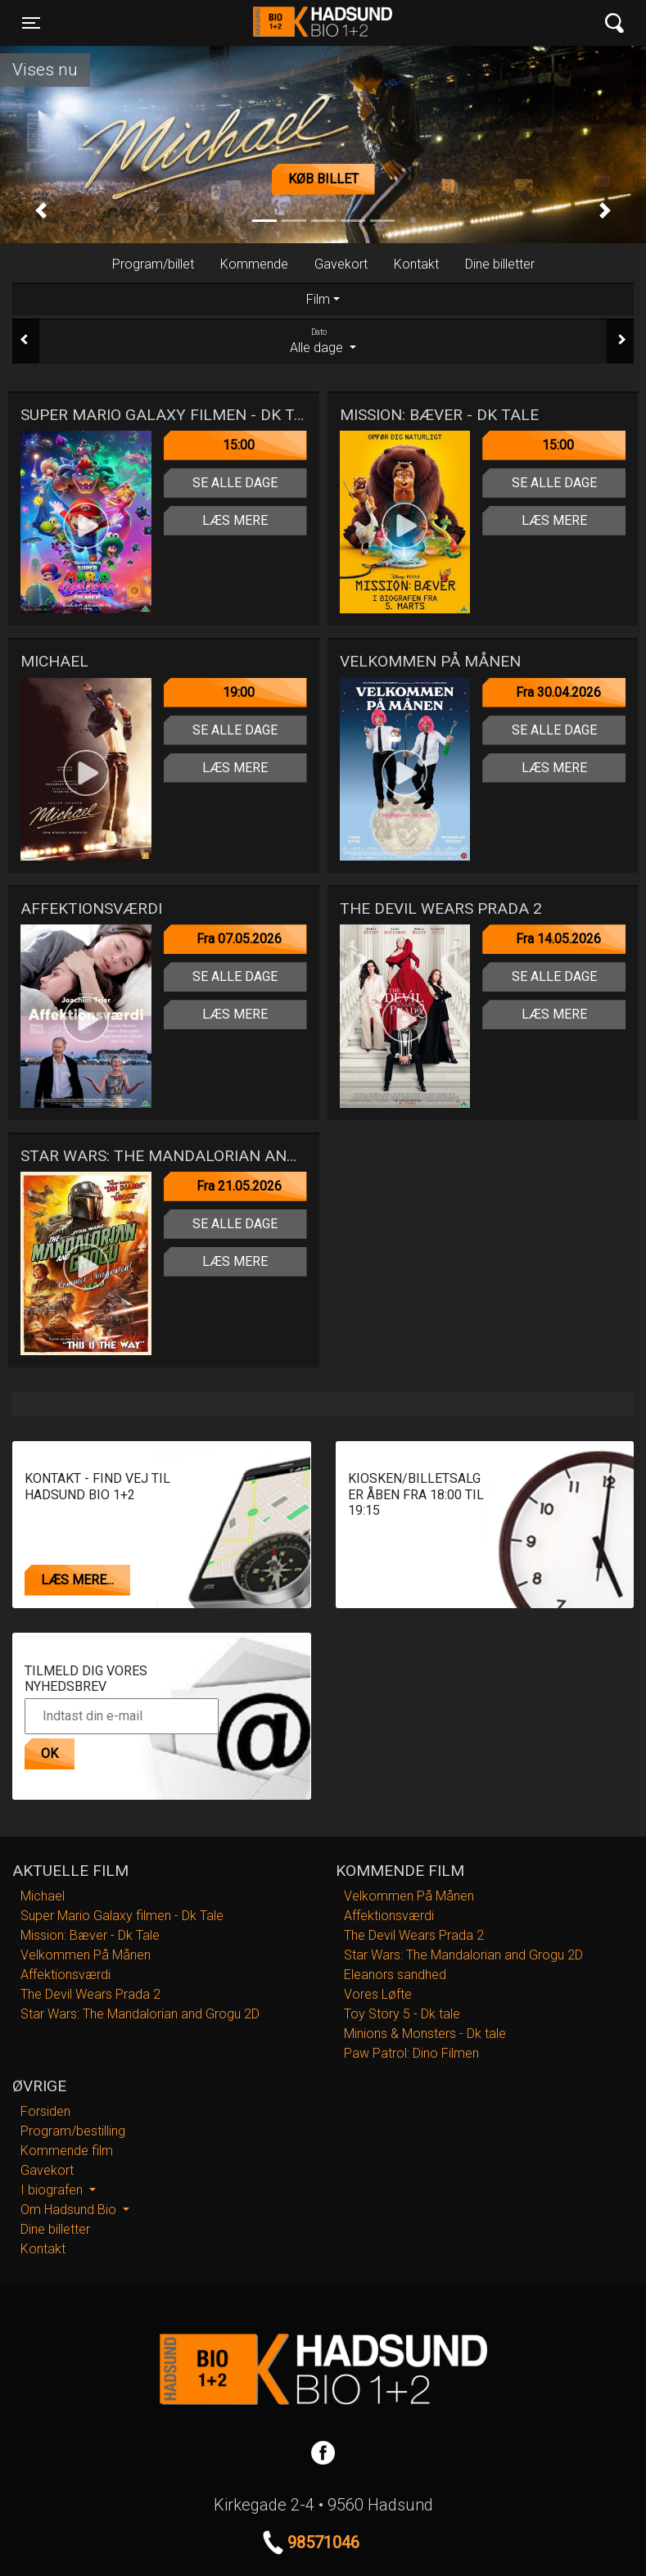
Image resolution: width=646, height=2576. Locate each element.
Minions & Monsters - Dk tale (425, 2033)
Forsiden (45, 2111)
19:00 (239, 692)
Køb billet (323, 179)
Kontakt (416, 264)
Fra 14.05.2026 (558, 939)
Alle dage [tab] (323, 340)
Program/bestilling (72, 2131)
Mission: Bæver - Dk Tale (90, 1935)
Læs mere (235, 520)
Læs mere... (77, 1580)
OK (49, 1753)
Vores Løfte (378, 1994)
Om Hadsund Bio (70, 2209)
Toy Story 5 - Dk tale (402, 2014)
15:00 (239, 445)
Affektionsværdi (65, 1974)
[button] (41, 211)
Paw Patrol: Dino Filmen (411, 2053)
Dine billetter (500, 264)
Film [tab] (318, 299)
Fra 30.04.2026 (558, 692)
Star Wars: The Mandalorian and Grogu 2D (140, 2014)
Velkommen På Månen (85, 1955)
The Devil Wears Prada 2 (90, 1994)
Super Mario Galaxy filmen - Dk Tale (122, 1915)
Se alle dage (235, 482)
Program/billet (153, 264)
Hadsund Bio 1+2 (322, 23)
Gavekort (341, 264)
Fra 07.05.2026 (239, 939)
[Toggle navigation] (31, 23)
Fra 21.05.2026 (239, 1186)
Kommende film (66, 2150)
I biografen (53, 2190)
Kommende (254, 264)
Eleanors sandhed (395, 1974)
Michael (42, 1896)
